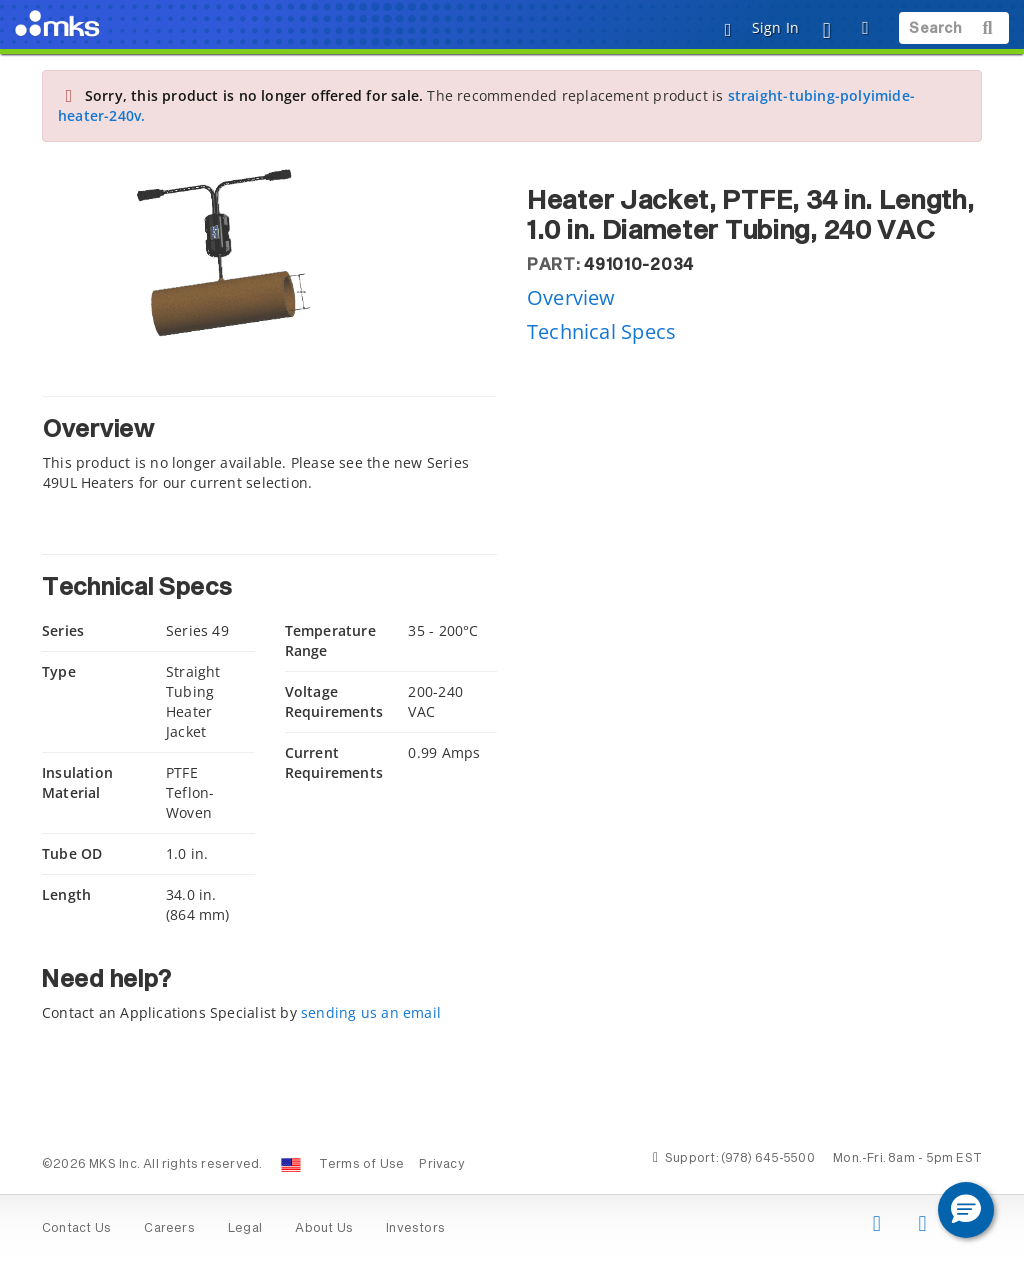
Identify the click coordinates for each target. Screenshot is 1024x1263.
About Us (324, 1229)
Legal (245, 1229)
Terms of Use (362, 1165)
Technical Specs (601, 331)
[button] (966, 1210)
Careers (169, 1229)
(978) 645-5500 (768, 1159)
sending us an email (371, 1012)
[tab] (269, 449)
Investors (415, 1229)
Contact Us (76, 1229)
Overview (571, 297)
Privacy (441, 1165)
